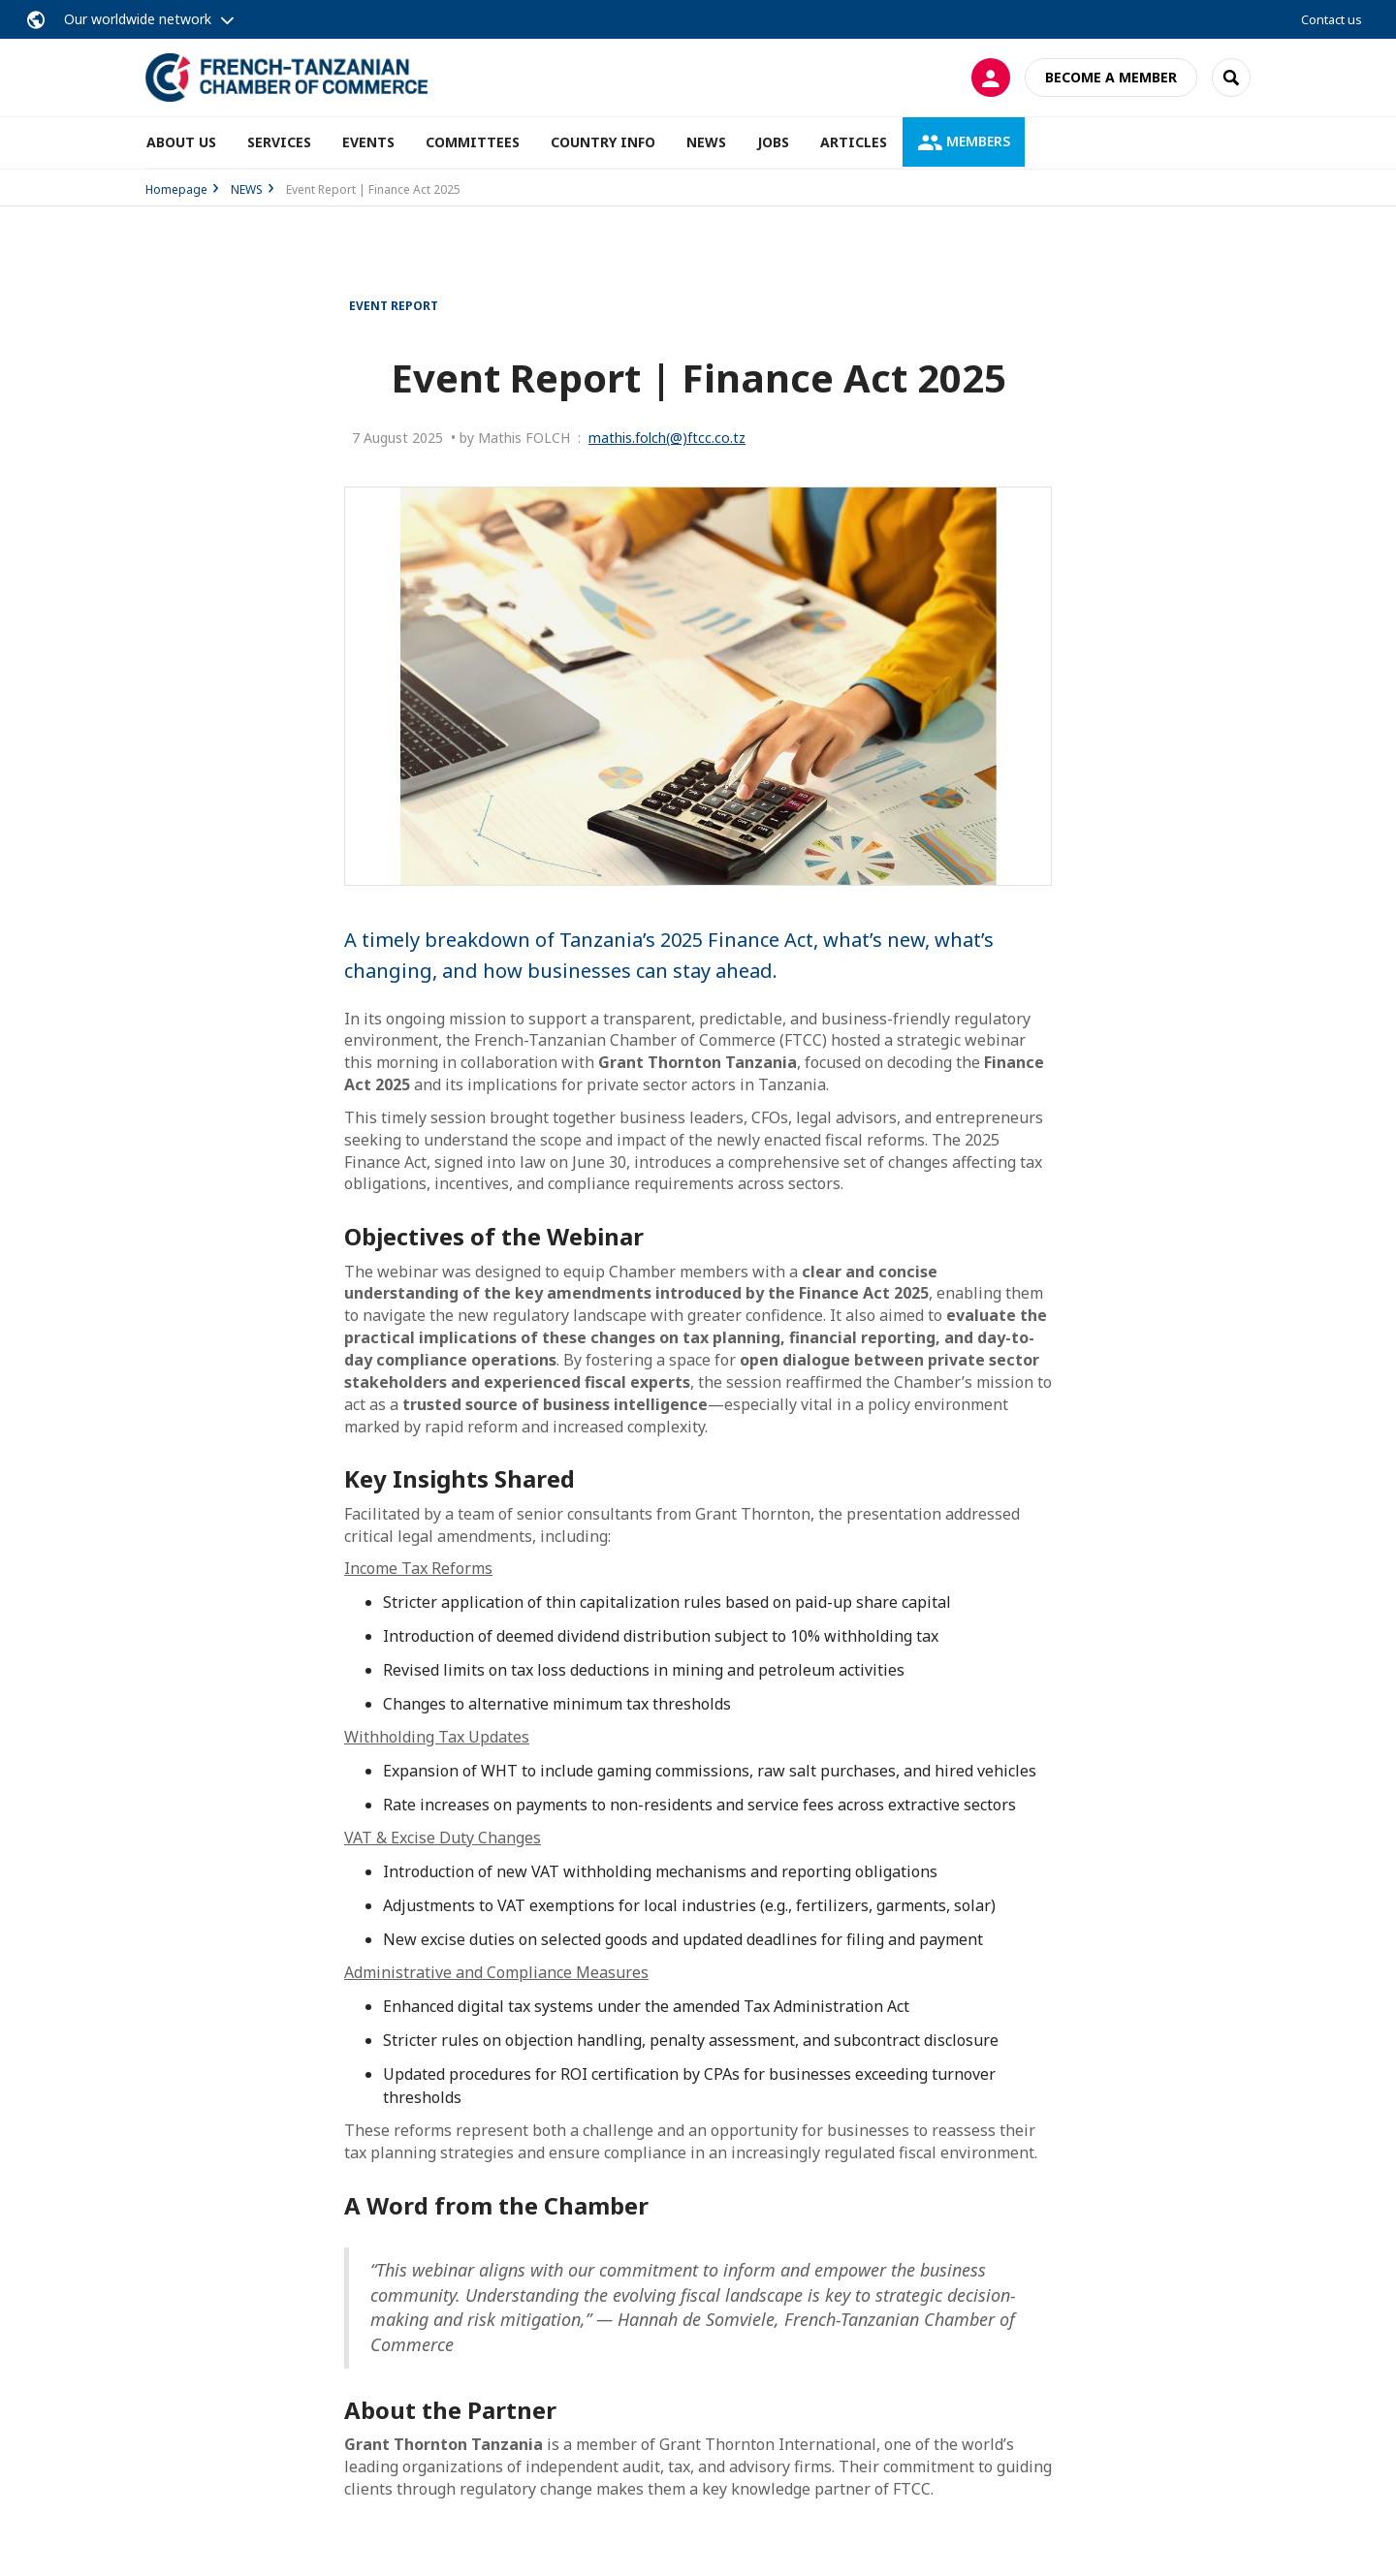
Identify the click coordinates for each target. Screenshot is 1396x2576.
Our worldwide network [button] (137, 19)
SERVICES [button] (279, 142)
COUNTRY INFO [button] (603, 142)
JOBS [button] (773, 142)
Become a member (1111, 77)
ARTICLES (853, 142)
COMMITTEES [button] (473, 142)
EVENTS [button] (368, 142)
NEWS (706, 142)
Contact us (1331, 19)
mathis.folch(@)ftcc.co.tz (667, 437)
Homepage (176, 189)
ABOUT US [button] (181, 142)
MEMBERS (963, 141)
